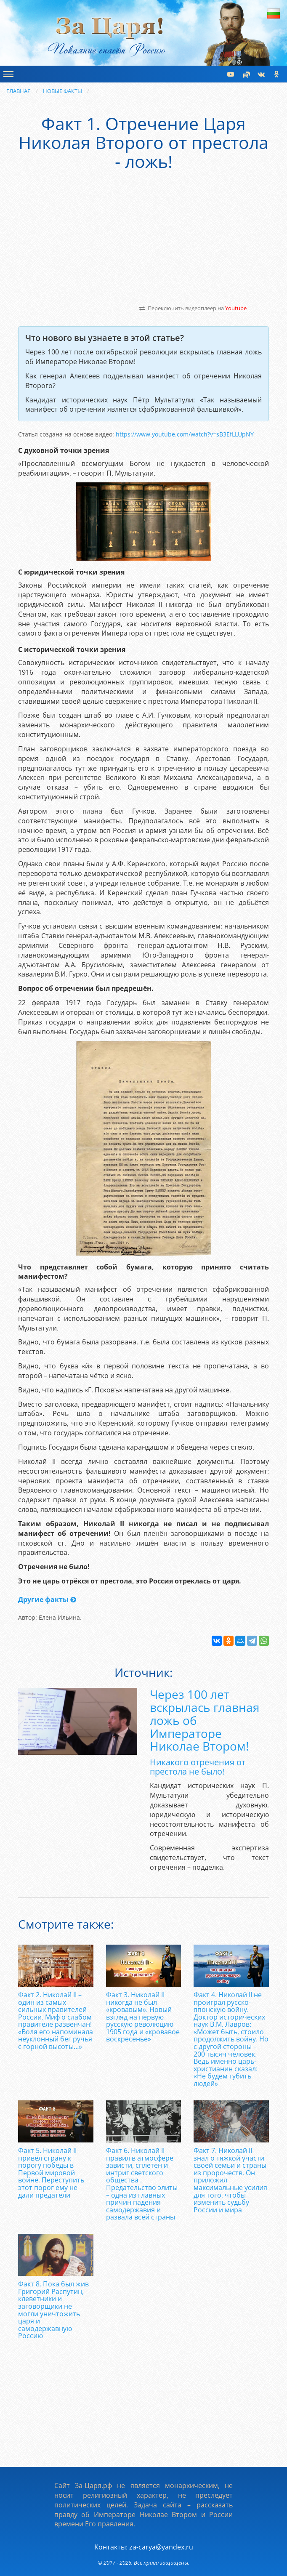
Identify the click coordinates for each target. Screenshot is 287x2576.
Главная (18, 91)
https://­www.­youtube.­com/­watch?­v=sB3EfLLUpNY (185, 434)
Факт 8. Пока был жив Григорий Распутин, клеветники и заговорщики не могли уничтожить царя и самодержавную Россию (53, 2309)
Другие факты (47, 1599)
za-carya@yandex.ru (161, 2547)
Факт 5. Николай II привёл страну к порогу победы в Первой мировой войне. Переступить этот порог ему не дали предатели (51, 2173)
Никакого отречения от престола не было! (197, 1766)
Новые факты (62, 91)
